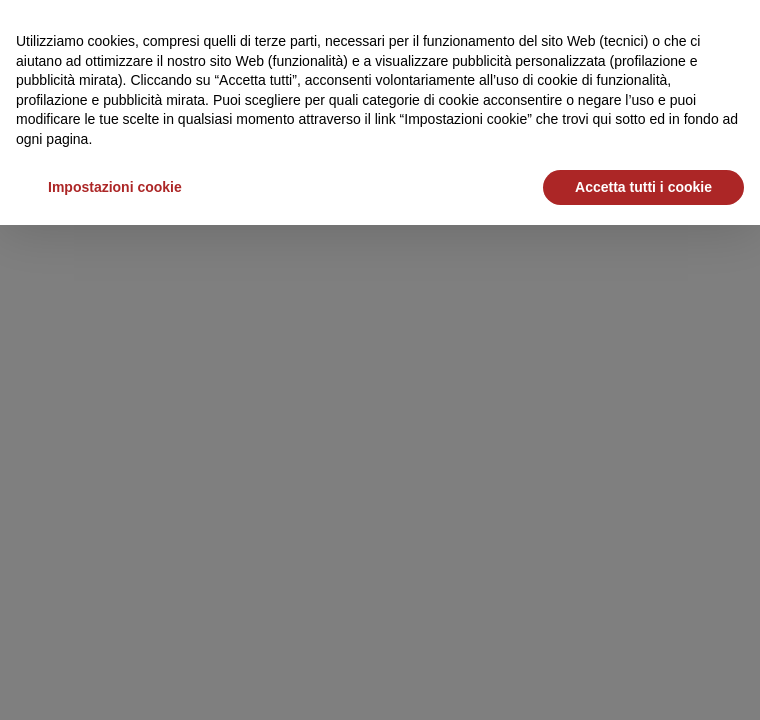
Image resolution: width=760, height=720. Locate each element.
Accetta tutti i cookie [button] (643, 187)
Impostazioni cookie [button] (115, 187)
